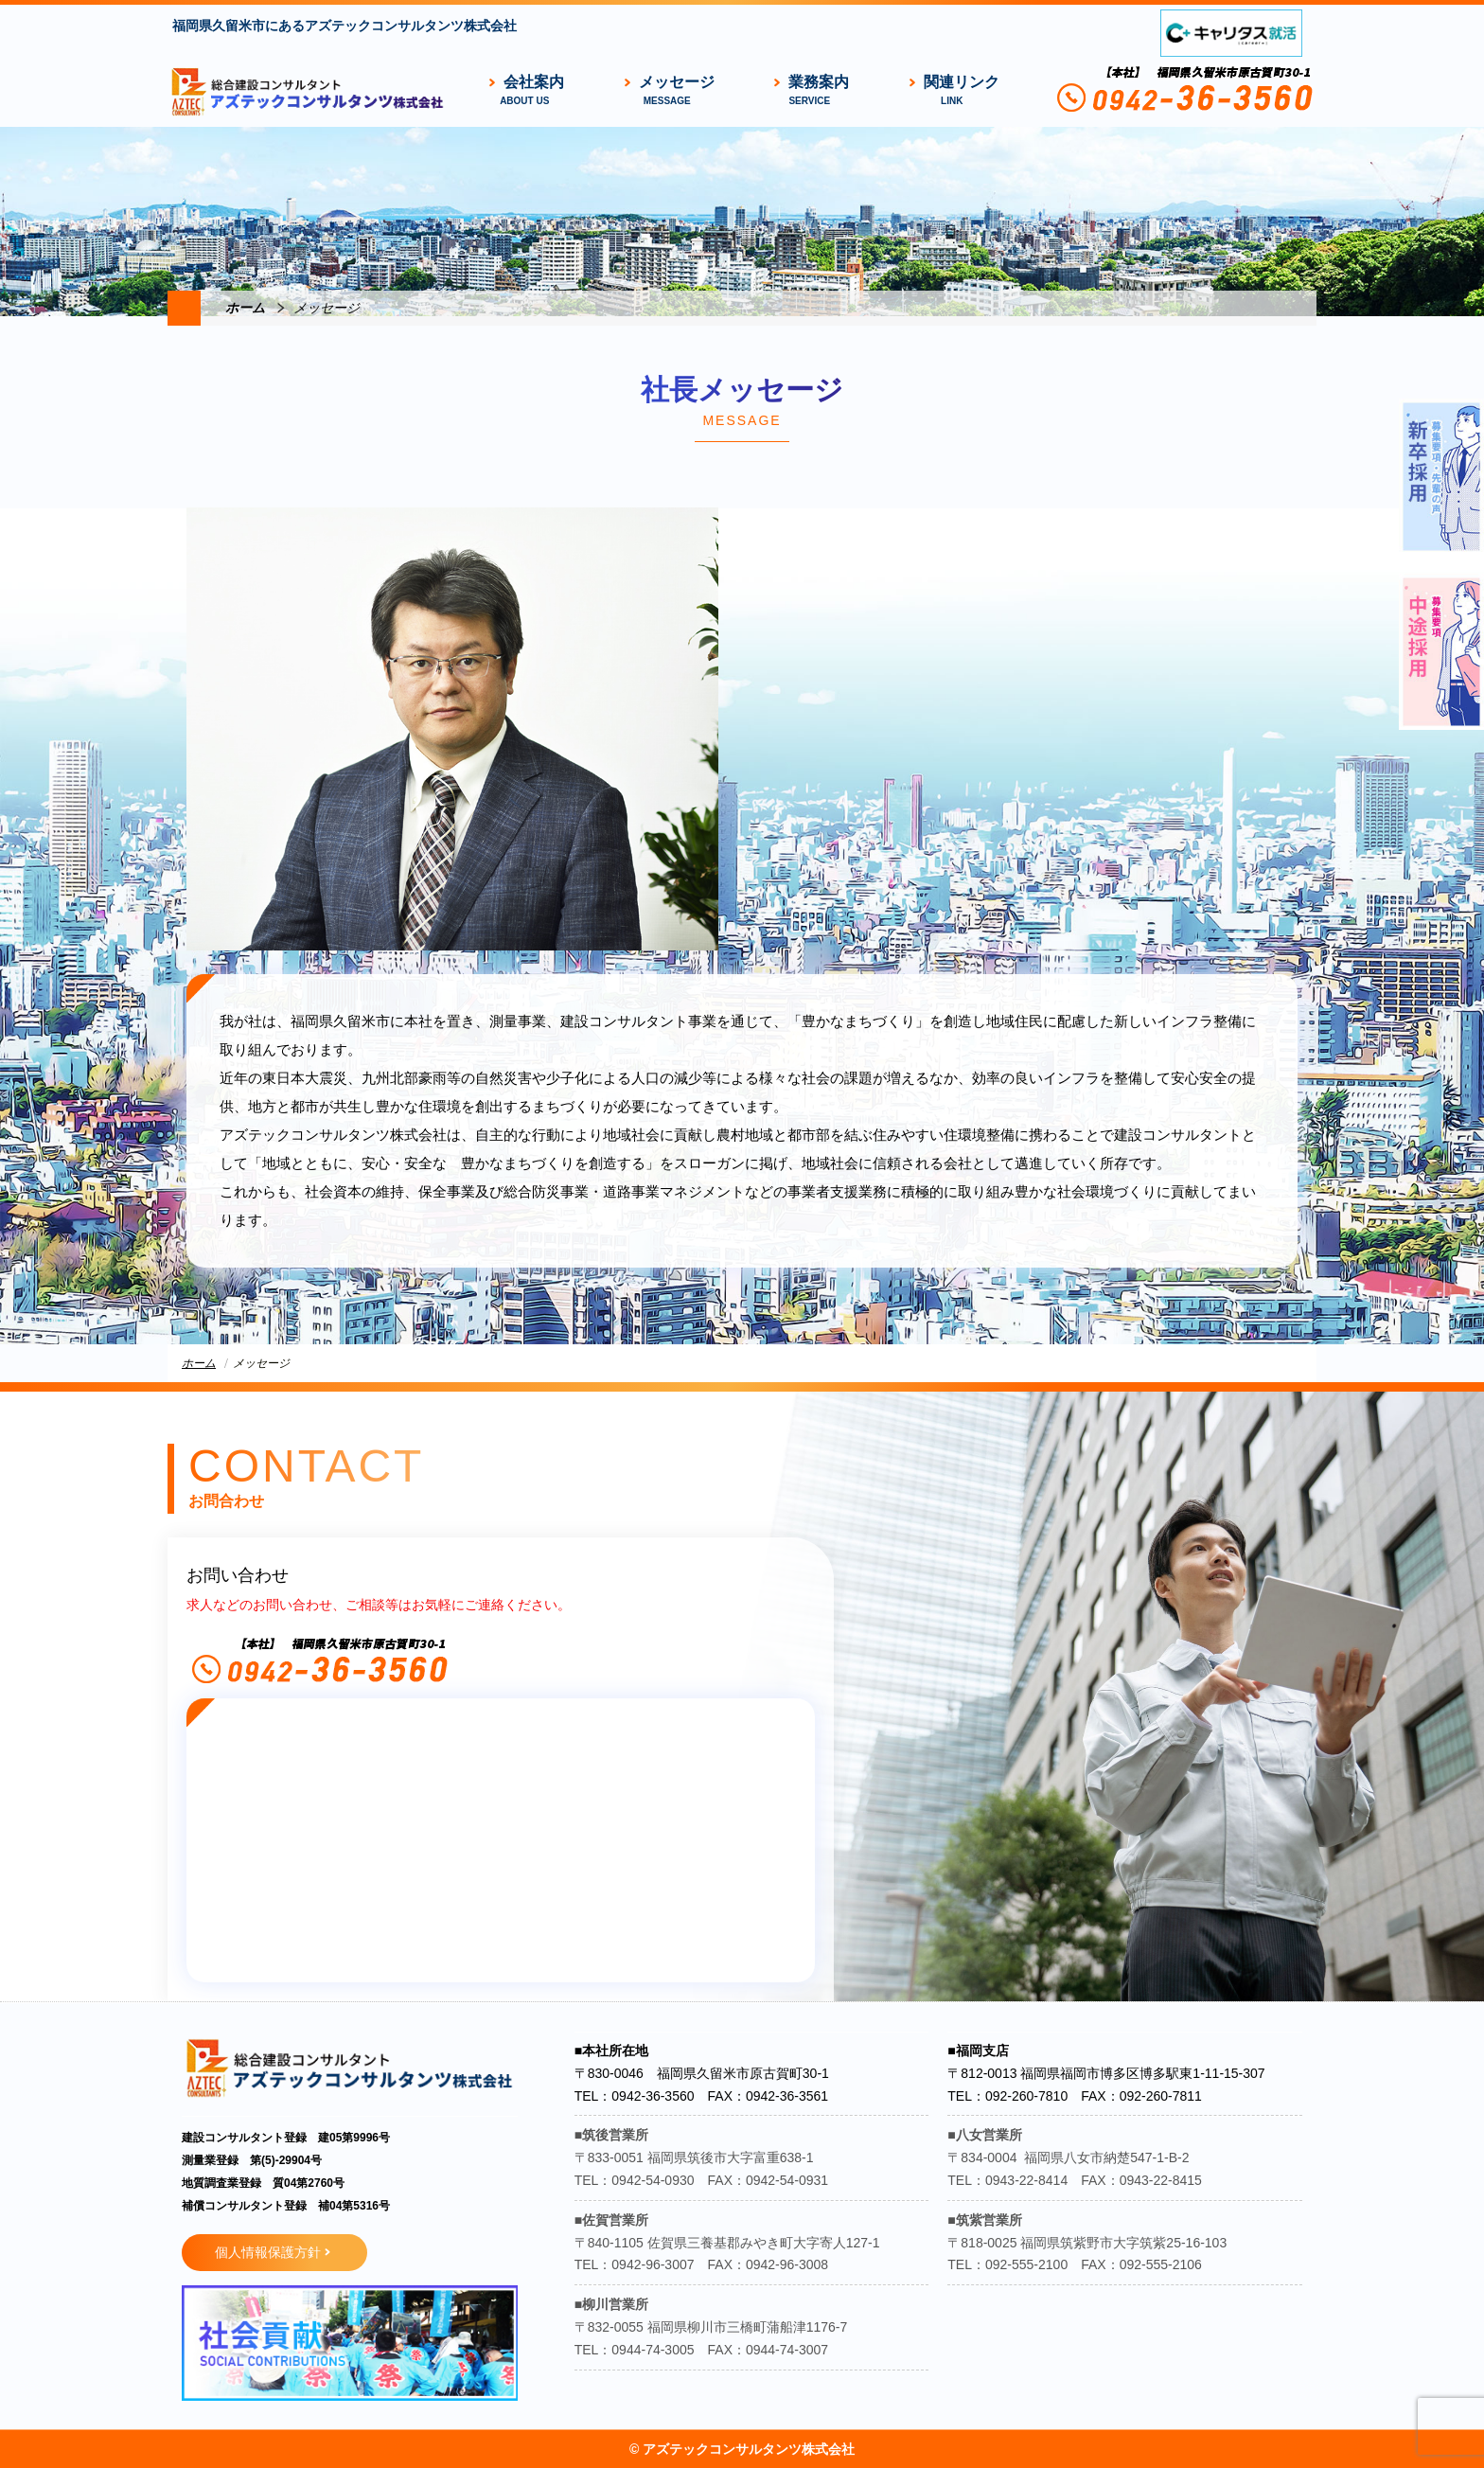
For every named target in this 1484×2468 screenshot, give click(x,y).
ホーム (245, 307)
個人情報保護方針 (268, 2252)
